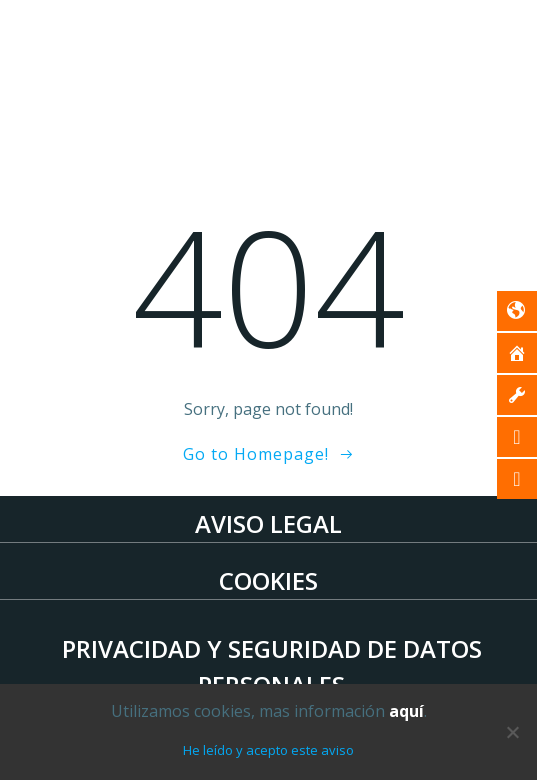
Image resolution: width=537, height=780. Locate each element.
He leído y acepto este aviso (268, 750)
